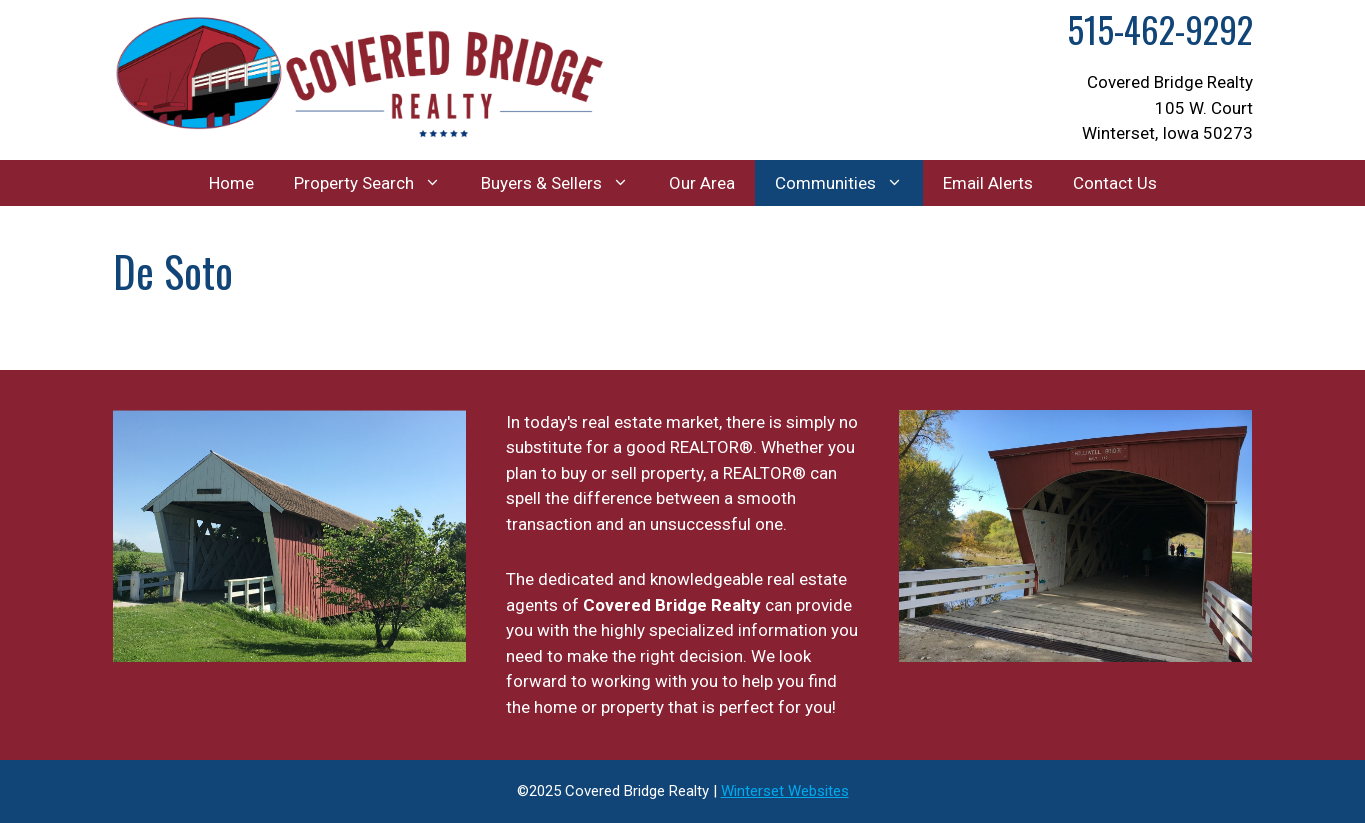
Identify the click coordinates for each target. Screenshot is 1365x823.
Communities (849, 183)
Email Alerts (988, 183)
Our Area (702, 183)
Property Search (377, 183)
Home (231, 183)
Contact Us (1115, 183)
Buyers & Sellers (565, 183)
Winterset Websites (785, 791)
